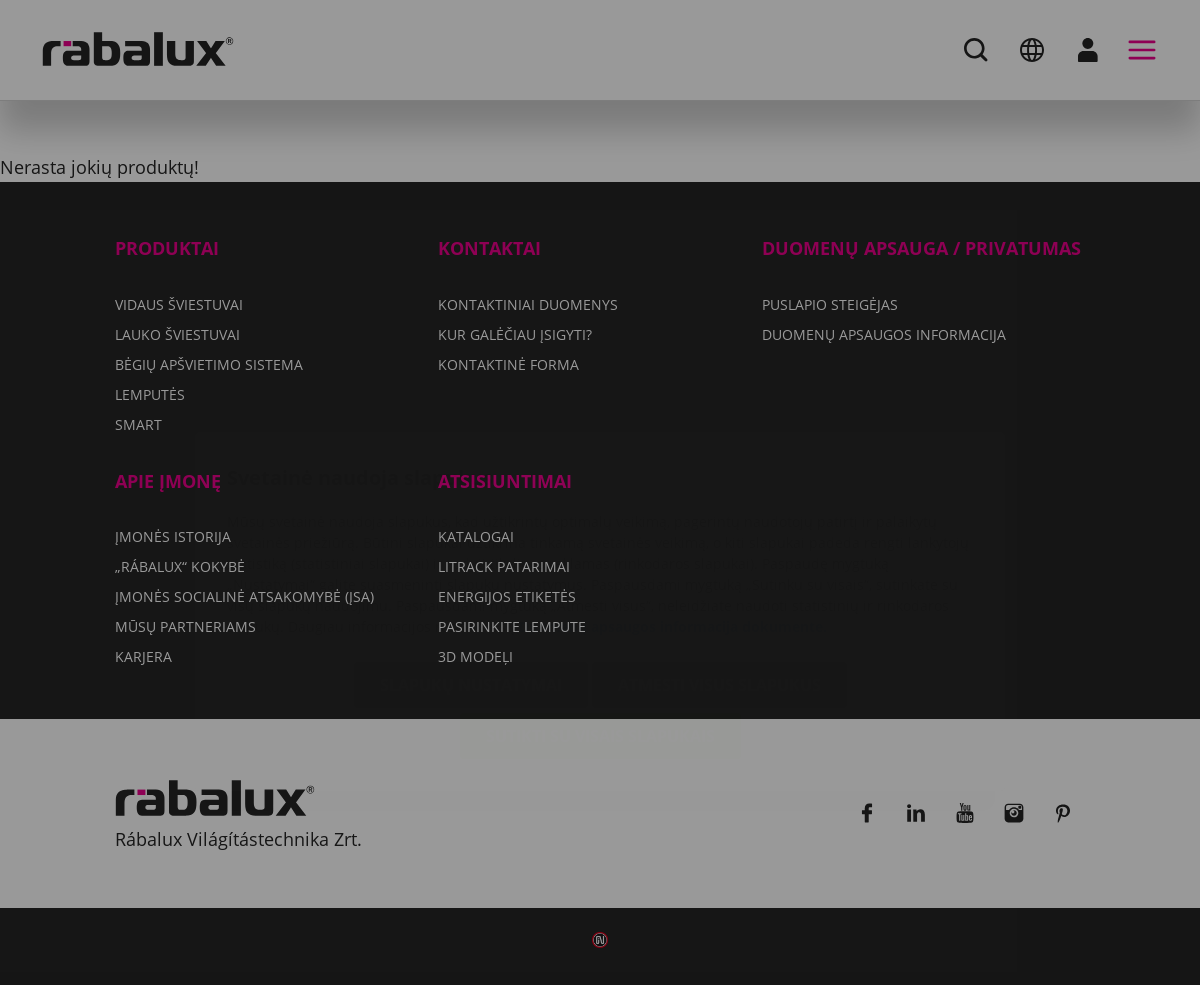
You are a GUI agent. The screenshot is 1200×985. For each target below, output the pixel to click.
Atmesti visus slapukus (719, 566)
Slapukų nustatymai (471, 566)
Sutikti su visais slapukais (600, 617)
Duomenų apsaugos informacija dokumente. (673, 507)
